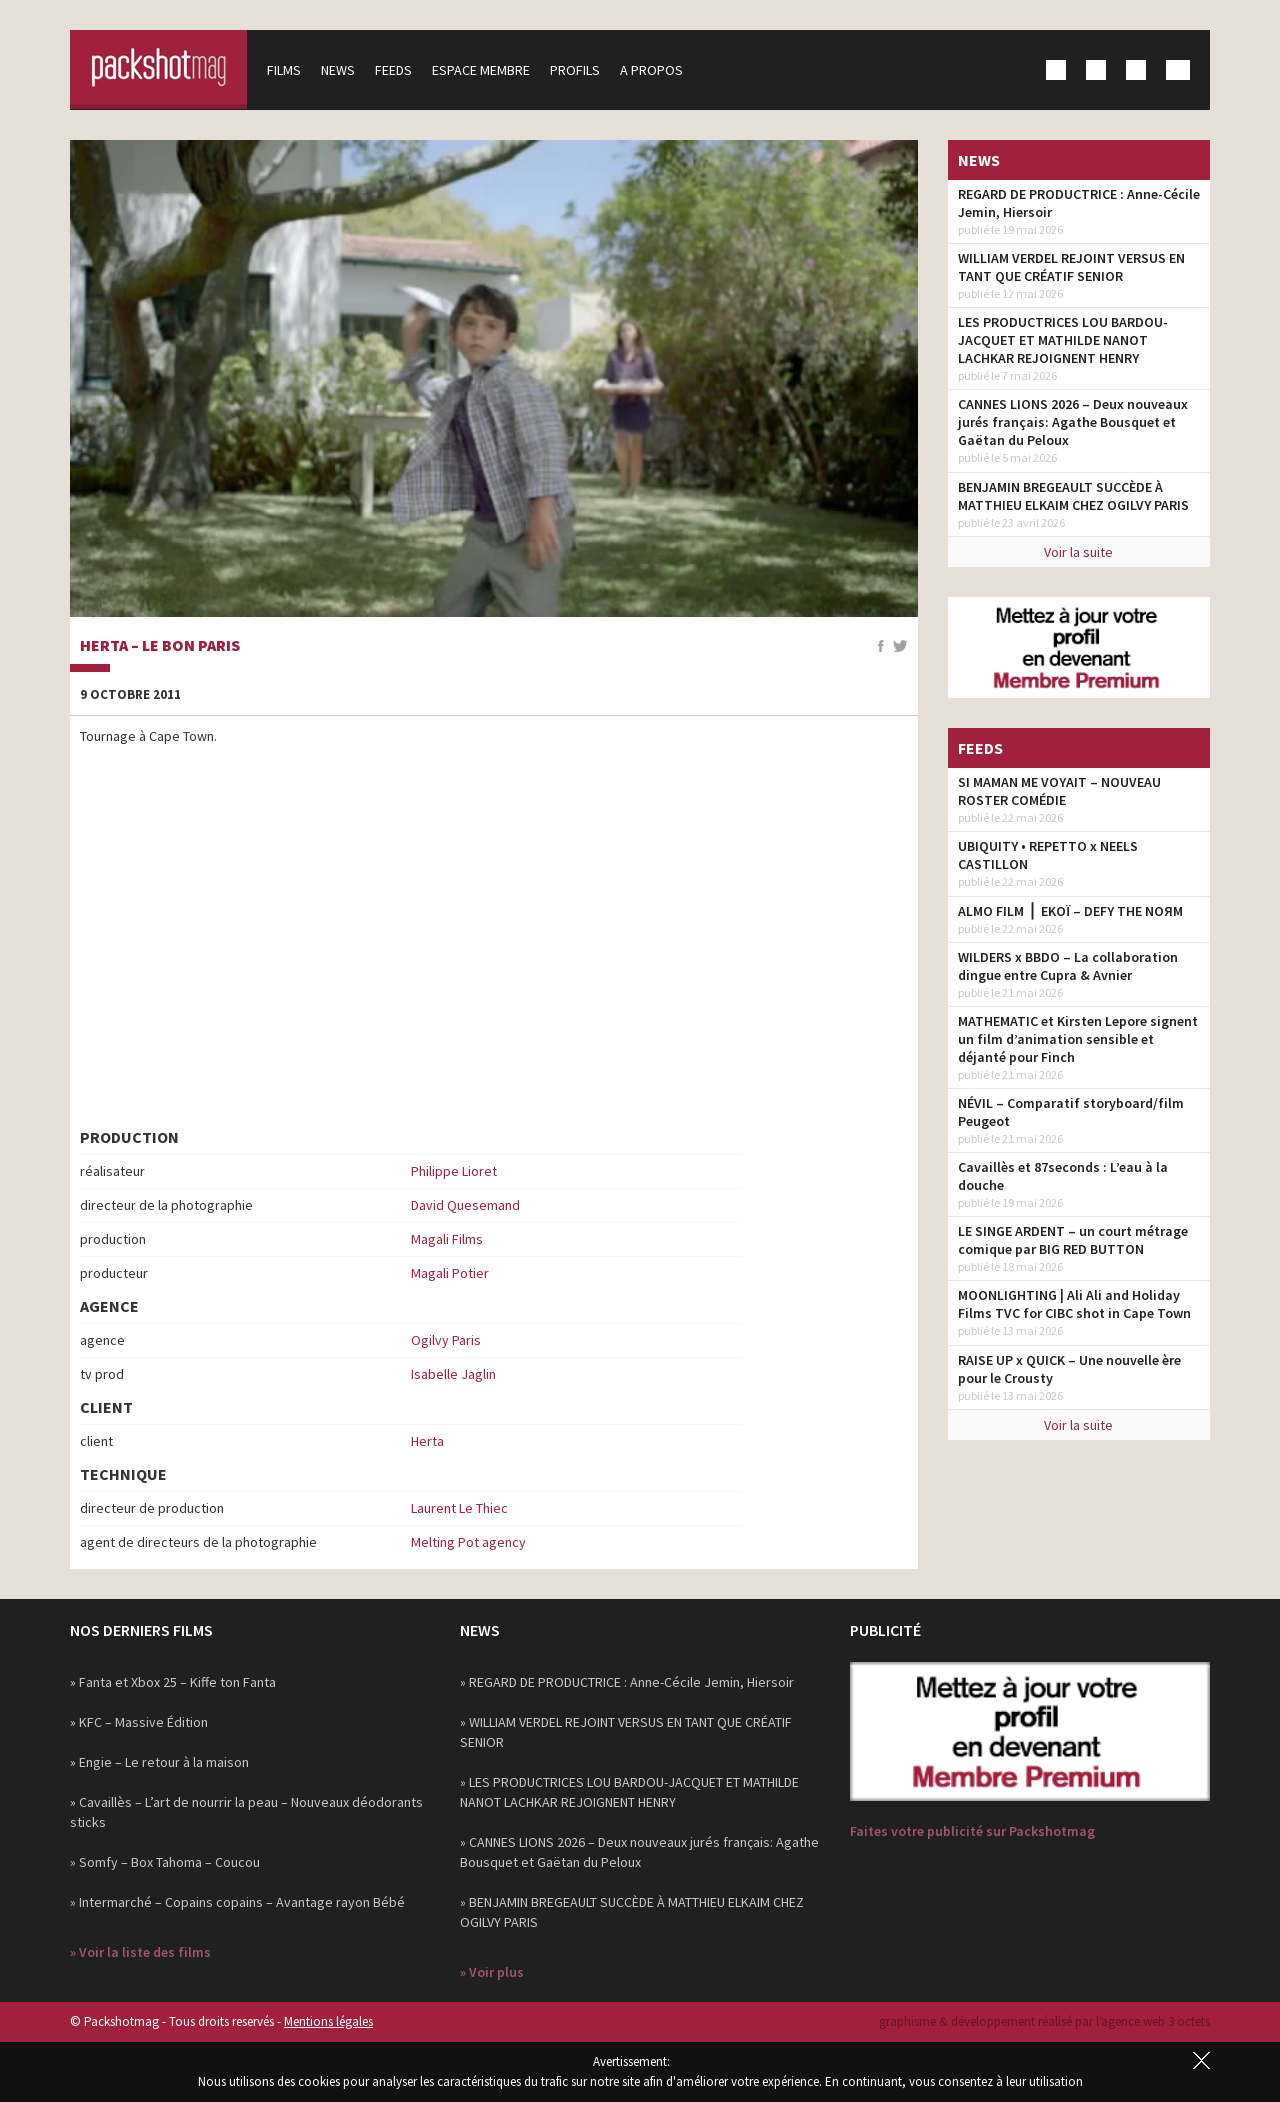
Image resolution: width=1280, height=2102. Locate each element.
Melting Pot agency (468, 1542)
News (341, 70)
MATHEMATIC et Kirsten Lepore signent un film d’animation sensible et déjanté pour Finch (1078, 1039)
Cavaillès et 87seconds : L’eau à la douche (1063, 1176)
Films (287, 70)
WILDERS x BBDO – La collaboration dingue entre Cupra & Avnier (1068, 966)
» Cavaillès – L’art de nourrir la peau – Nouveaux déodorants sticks (246, 1812)
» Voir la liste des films (140, 1952)
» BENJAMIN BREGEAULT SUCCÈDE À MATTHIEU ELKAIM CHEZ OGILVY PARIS (632, 1912)
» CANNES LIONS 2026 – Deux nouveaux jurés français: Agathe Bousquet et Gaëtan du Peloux (639, 1852)
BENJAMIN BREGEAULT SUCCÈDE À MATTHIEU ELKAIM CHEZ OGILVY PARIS (1073, 496)
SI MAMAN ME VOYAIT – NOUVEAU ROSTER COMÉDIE (1059, 791)
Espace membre (484, 70)
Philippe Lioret (454, 1171)
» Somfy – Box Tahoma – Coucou (165, 1862)
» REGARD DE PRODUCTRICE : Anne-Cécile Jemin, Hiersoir (627, 1682)
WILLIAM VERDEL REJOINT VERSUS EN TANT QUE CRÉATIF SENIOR (1071, 267)
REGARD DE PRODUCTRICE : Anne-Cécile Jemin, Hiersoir (1079, 203)
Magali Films (447, 1239)
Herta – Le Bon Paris (160, 646)
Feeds (396, 70)
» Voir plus (492, 1972)
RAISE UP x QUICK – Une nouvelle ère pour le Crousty (1069, 1369)
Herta (427, 1441)
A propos (654, 70)
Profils (578, 70)
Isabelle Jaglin (453, 1374)
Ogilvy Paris (446, 1340)
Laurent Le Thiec (459, 1508)
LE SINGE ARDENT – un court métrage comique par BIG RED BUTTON (1073, 1240)
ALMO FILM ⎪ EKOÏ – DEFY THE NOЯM (1070, 911)
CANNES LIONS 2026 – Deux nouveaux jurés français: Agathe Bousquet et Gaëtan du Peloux (1073, 422)
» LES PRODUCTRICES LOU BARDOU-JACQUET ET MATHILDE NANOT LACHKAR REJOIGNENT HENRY (629, 1792)
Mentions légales (328, 2021)
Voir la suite (1078, 552)
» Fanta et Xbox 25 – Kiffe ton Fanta (173, 1682)
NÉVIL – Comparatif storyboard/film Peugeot (1071, 1112)
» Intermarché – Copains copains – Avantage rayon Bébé (237, 1902)
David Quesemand (465, 1205)
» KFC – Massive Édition (139, 1722)
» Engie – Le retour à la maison (159, 1762)
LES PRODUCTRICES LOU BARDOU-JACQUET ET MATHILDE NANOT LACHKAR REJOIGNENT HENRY (1063, 340)
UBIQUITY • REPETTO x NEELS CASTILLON (1048, 855)
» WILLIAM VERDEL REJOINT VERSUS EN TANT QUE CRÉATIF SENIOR (626, 1732)
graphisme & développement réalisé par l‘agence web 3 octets (1044, 2021)
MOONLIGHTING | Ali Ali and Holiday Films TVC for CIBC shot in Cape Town (1074, 1304)
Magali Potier (450, 1273)
